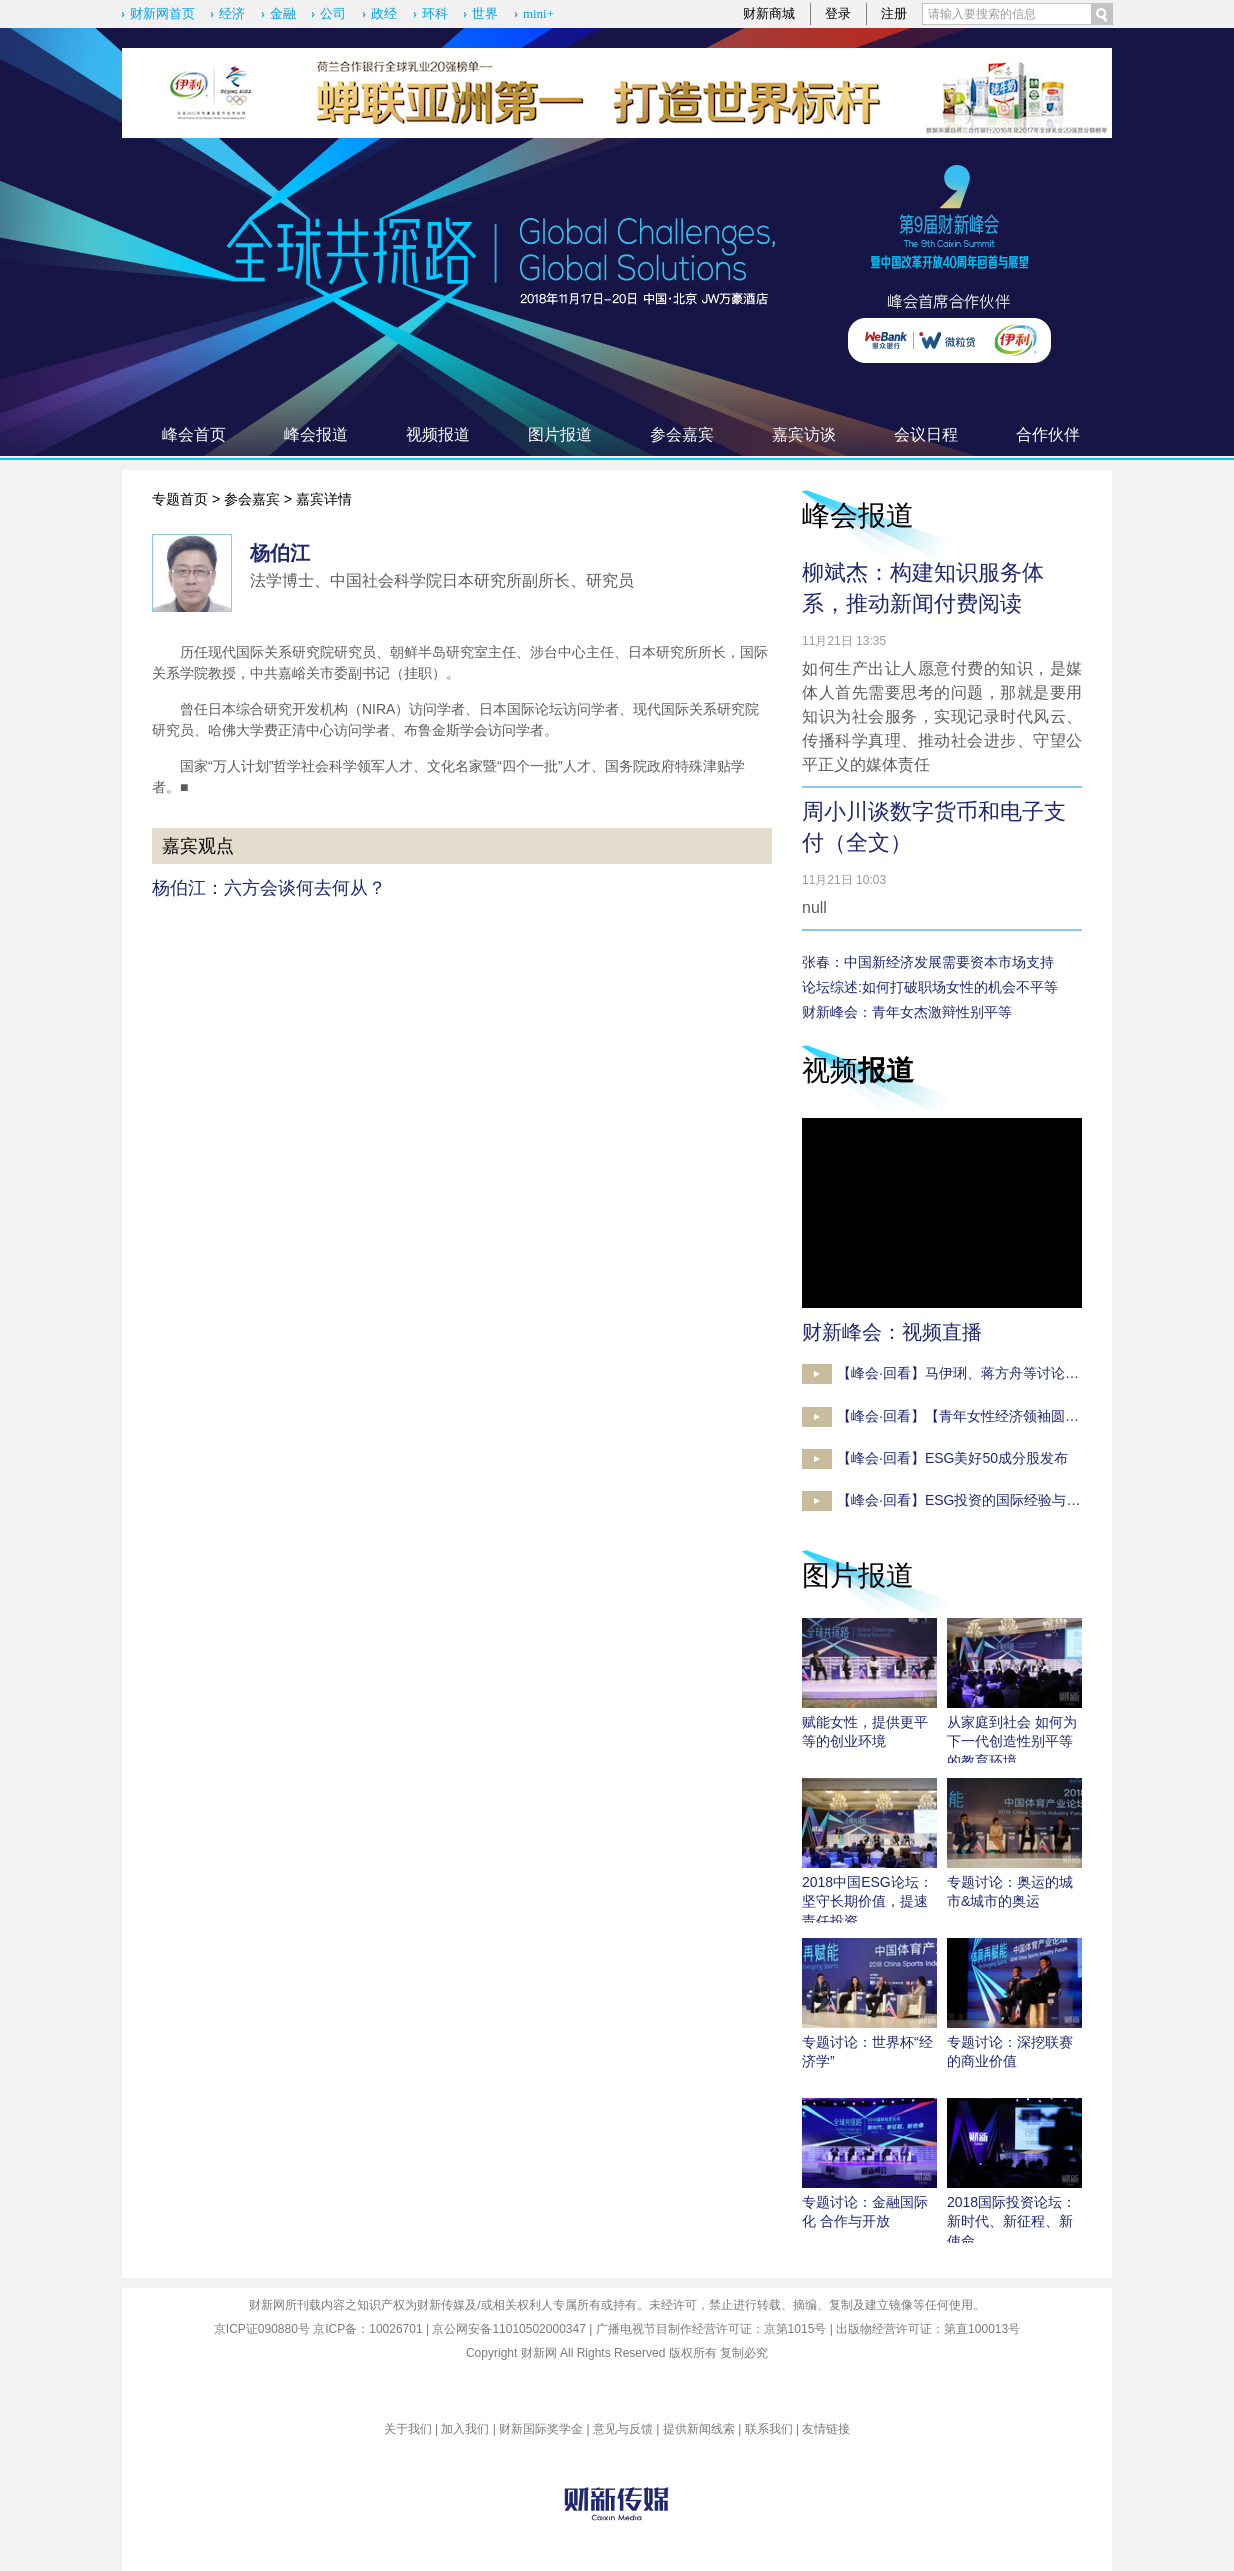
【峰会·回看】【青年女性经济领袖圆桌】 (965, 1416)
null (814, 907)
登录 (838, 13)
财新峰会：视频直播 (892, 1332)
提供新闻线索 (699, 2429)
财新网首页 (162, 13)
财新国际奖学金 (541, 2429)
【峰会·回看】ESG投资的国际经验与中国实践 (979, 1500)
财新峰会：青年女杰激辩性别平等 (907, 1012)
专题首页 (180, 499)
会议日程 (926, 434)
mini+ (538, 13)
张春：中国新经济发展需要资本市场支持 (928, 962)
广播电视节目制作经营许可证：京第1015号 (711, 2329)
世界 (485, 13)
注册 (894, 13)
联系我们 (769, 2429)
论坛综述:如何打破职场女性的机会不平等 (930, 987)
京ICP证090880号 (262, 2329)
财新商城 (769, 13)
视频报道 (438, 434)
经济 (232, 13)
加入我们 (465, 2429)
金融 (283, 13)
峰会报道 (316, 434)
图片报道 (560, 434)
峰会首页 (194, 434)
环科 (435, 13)
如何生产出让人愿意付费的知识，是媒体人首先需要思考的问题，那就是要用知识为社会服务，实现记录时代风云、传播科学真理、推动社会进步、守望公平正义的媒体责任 (942, 716)
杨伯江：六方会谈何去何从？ (269, 888)
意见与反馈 (623, 2429)
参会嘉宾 (682, 434)
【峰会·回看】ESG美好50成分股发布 (952, 1458)
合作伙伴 (1048, 434)
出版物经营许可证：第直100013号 (928, 2329)
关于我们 (408, 2429)
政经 (384, 13)
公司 (333, 13)
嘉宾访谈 (804, 434)
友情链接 (826, 2429)
